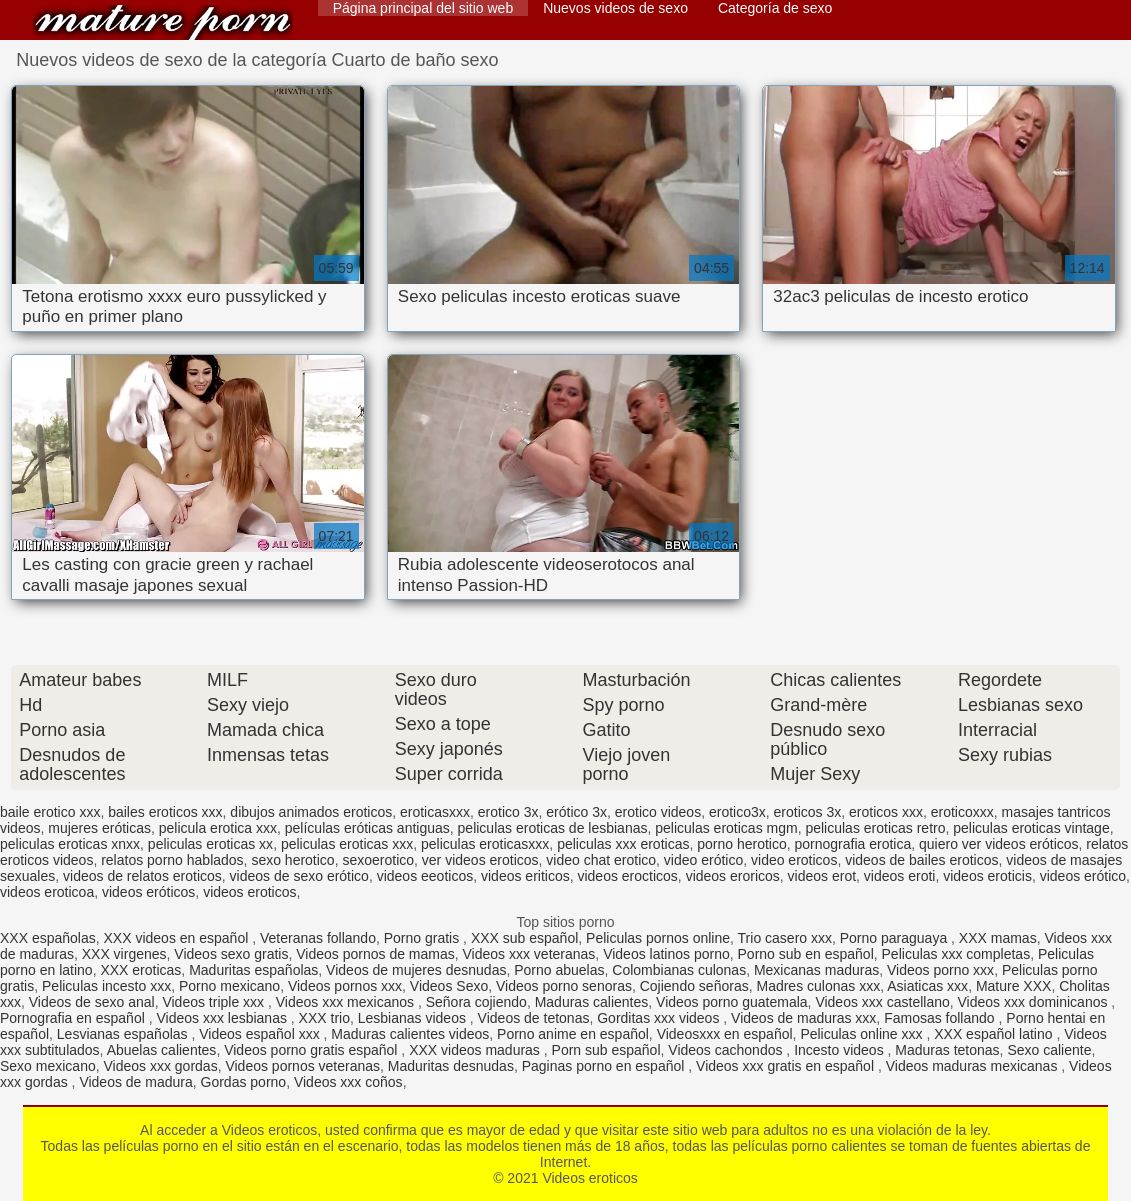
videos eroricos (733, 876)
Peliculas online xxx (863, 1034)
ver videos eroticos (480, 860)
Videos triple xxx (215, 1002)
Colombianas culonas (679, 970)
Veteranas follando (318, 938)
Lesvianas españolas (124, 1034)
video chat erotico (601, 860)
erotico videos (658, 812)
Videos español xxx (261, 1034)
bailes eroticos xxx (165, 812)
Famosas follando (941, 1018)
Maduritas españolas (253, 970)
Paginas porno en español (605, 1066)
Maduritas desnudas (451, 1066)
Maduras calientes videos (410, 1034)
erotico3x (737, 812)
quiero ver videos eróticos (999, 844)
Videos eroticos (163, 22)
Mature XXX (1013, 986)
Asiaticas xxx (927, 986)
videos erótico (1083, 876)
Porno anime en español (573, 1034)
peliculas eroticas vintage (1031, 828)
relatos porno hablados (172, 860)
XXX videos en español (178, 938)
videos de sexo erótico (299, 876)
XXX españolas (48, 938)
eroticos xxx (886, 812)
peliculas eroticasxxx (485, 844)
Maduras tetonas (947, 1050)
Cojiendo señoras (694, 986)
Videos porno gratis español (312, 1050)
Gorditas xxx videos (660, 1018)
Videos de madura (135, 1082)
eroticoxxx (962, 812)
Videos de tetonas (534, 1018)
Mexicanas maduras (816, 970)
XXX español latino (995, 1034)
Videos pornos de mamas (375, 954)
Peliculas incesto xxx (106, 986)
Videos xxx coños (348, 1082)
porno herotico (742, 844)
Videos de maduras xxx (803, 1018)
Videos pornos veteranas (302, 1066)
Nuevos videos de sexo (615, 8)
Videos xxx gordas (161, 1066)
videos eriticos (525, 876)
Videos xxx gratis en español (787, 1066)
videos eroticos (249, 892)
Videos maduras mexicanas (974, 1066)
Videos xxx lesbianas (223, 1018)
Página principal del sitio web (423, 8)
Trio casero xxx (785, 938)
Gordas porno (244, 1082)
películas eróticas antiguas (367, 828)
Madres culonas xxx (818, 986)
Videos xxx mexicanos (347, 1002)
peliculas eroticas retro (875, 828)
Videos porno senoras (564, 986)
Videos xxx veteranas (529, 954)
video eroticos (794, 860)
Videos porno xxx (940, 970)
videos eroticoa (47, 892)
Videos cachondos (727, 1050)
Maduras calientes (592, 1002)
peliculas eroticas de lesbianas (553, 828)
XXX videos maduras (476, 1050)
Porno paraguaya (895, 938)
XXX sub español (524, 938)
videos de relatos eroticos (142, 876)
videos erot (822, 876)
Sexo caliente (1049, 1050)
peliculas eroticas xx (210, 844)
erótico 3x (576, 812)
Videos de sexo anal (92, 1002)
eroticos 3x (808, 812)
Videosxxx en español (725, 1034)
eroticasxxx (435, 812)
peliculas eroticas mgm (726, 828)
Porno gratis (423, 938)
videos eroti (900, 876)
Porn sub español (606, 1050)
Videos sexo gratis (231, 954)
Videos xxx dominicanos (1035, 1002)
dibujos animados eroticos (311, 812)
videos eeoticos (425, 876)
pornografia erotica (853, 844)
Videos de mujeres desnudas (416, 970)
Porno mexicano (229, 986)
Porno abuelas (559, 970)
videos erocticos (627, 876)
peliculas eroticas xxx (347, 844)
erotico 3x (508, 812)
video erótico (703, 860)
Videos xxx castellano (882, 1002)
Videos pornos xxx (345, 986)
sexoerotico (378, 860)
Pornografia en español (74, 1018)
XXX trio (324, 1018)
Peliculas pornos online (658, 938)
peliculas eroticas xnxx (70, 844)
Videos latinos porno (666, 954)
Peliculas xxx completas (956, 954)
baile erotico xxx (50, 812)
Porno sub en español (806, 954)
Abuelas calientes (162, 1050)
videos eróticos (148, 892)
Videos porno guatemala (732, 1002)
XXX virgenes (124, 954)
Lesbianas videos (414, 1018)
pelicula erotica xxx (218, 828)
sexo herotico (292, 860)
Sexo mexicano (48, 1066)
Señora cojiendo (476, 1002)
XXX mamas (998, 938)
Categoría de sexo (775, 8)
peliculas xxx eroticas (623, 844)
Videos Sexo (449, 986)
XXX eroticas (140, 970)
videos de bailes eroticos (921, 860)
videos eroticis (987, 876)
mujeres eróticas (99, 828)
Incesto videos (840, 1050)
